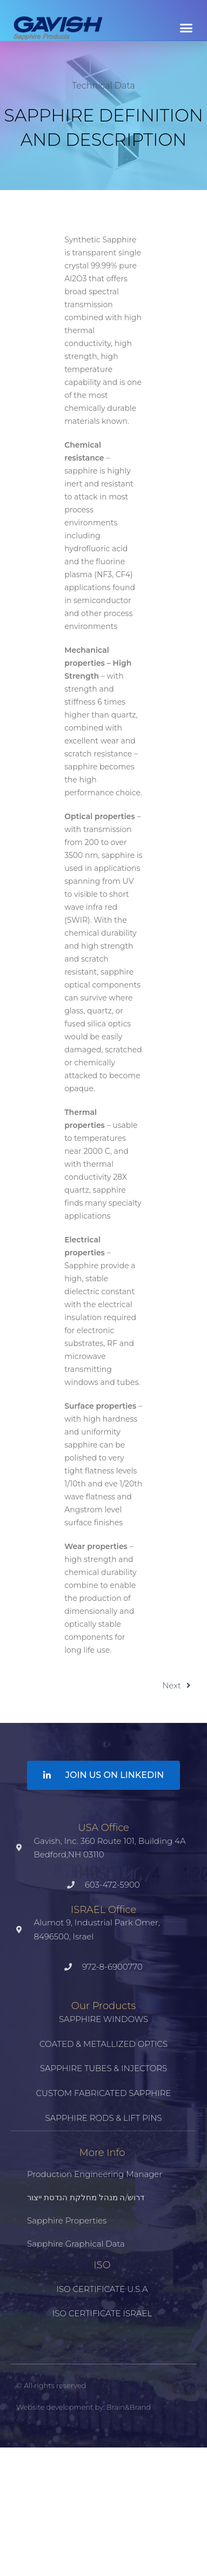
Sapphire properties (66, 2220)
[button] (186, 28)
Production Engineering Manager (94, 2174)
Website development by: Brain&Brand (83, 2407)
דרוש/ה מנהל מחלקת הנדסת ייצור (85, 2197)
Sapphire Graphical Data (76, 2244)
